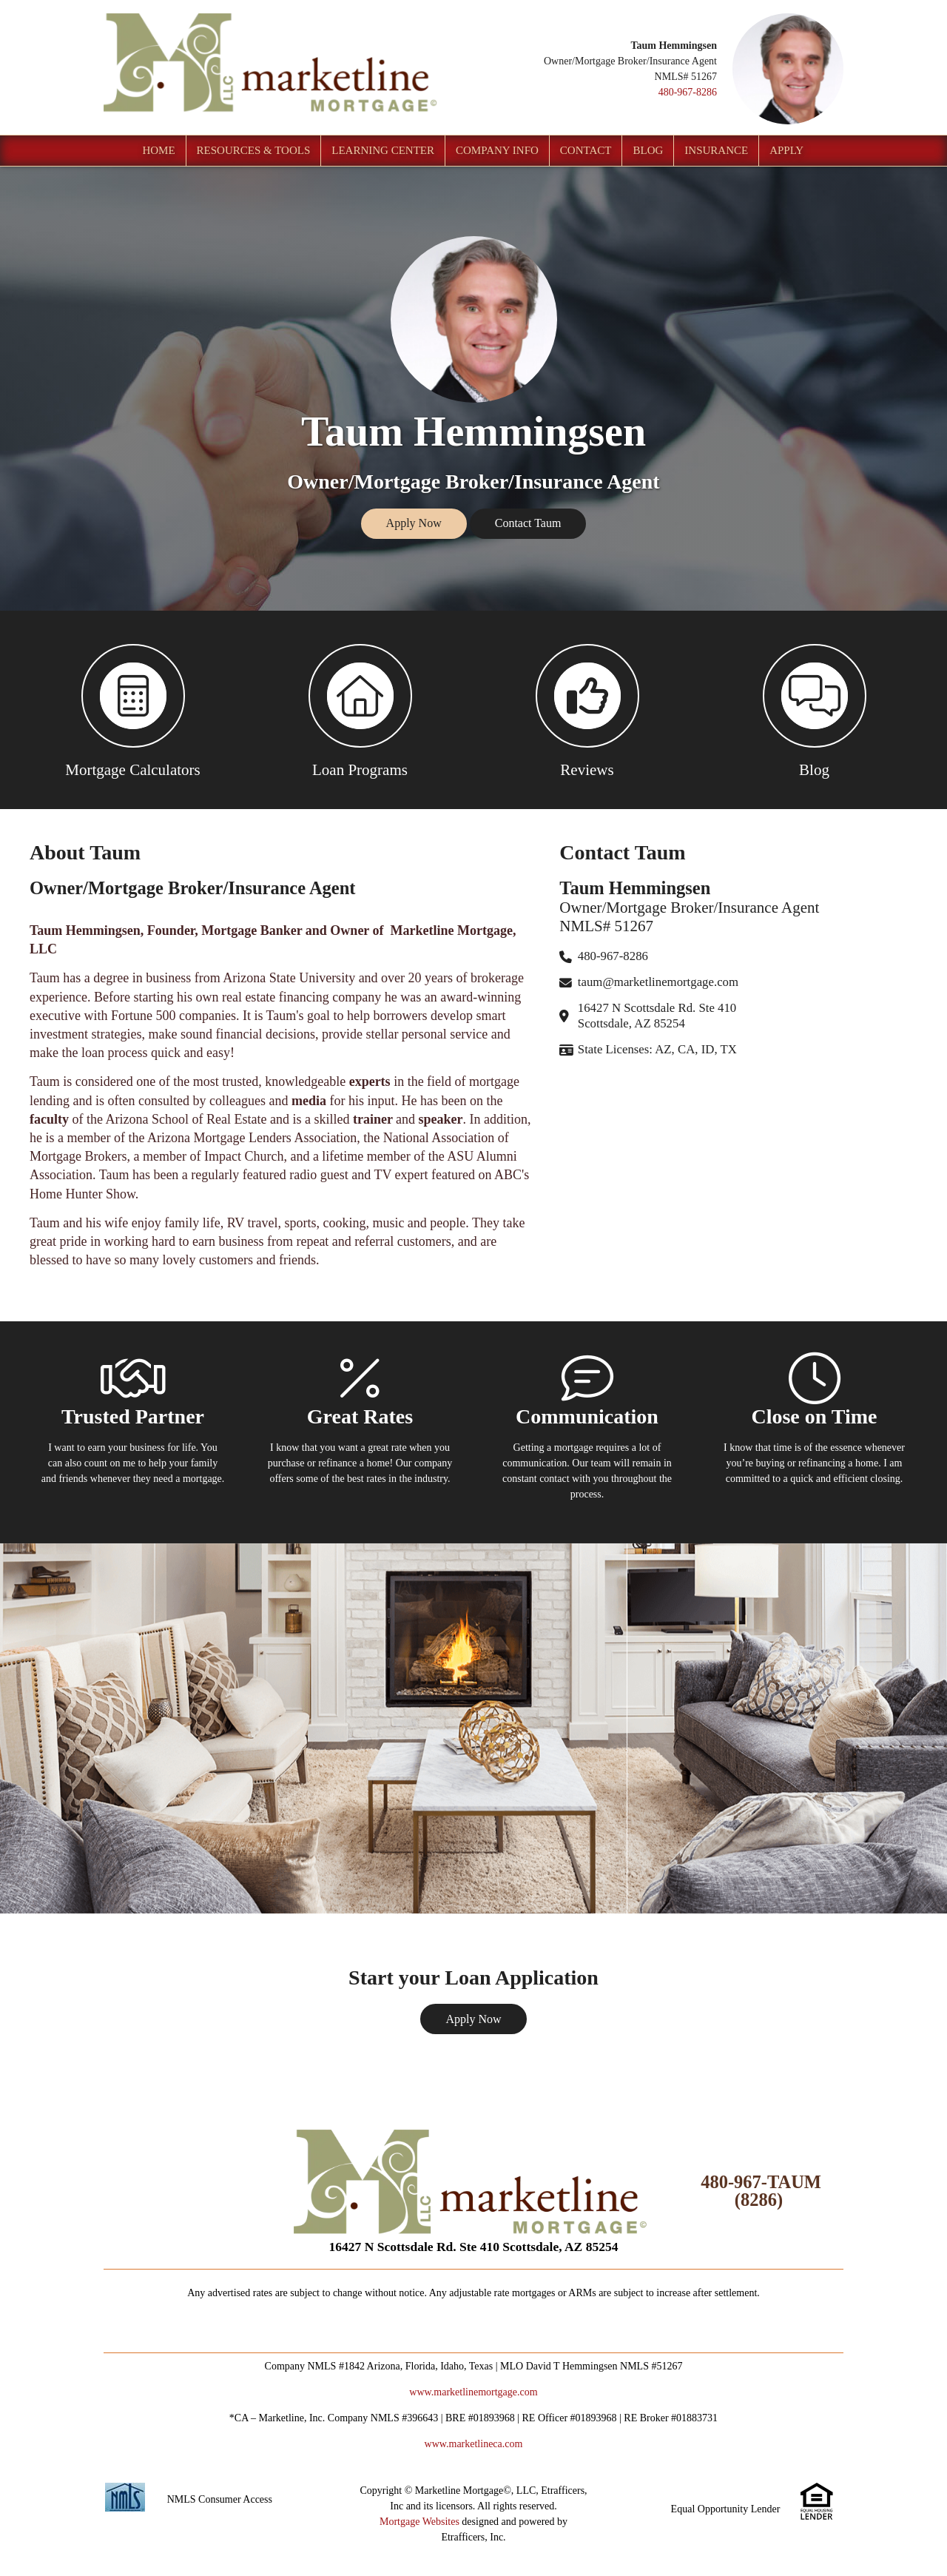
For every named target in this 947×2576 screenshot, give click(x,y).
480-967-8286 (687, 92)
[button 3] (587, 710)
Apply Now (414, 523)
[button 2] (360, 710)
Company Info (497, 150)
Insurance (716, 150)
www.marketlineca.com (474, 2443)
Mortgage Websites (419, 2521)
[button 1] (133, 710)
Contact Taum (528, 523)
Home (158, 150)
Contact (586, 150)
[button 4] (814, 710)
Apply (786, 150)
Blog (648, 150)
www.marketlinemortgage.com (473, 2392)
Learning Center (382, 150)
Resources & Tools (254, 150)
